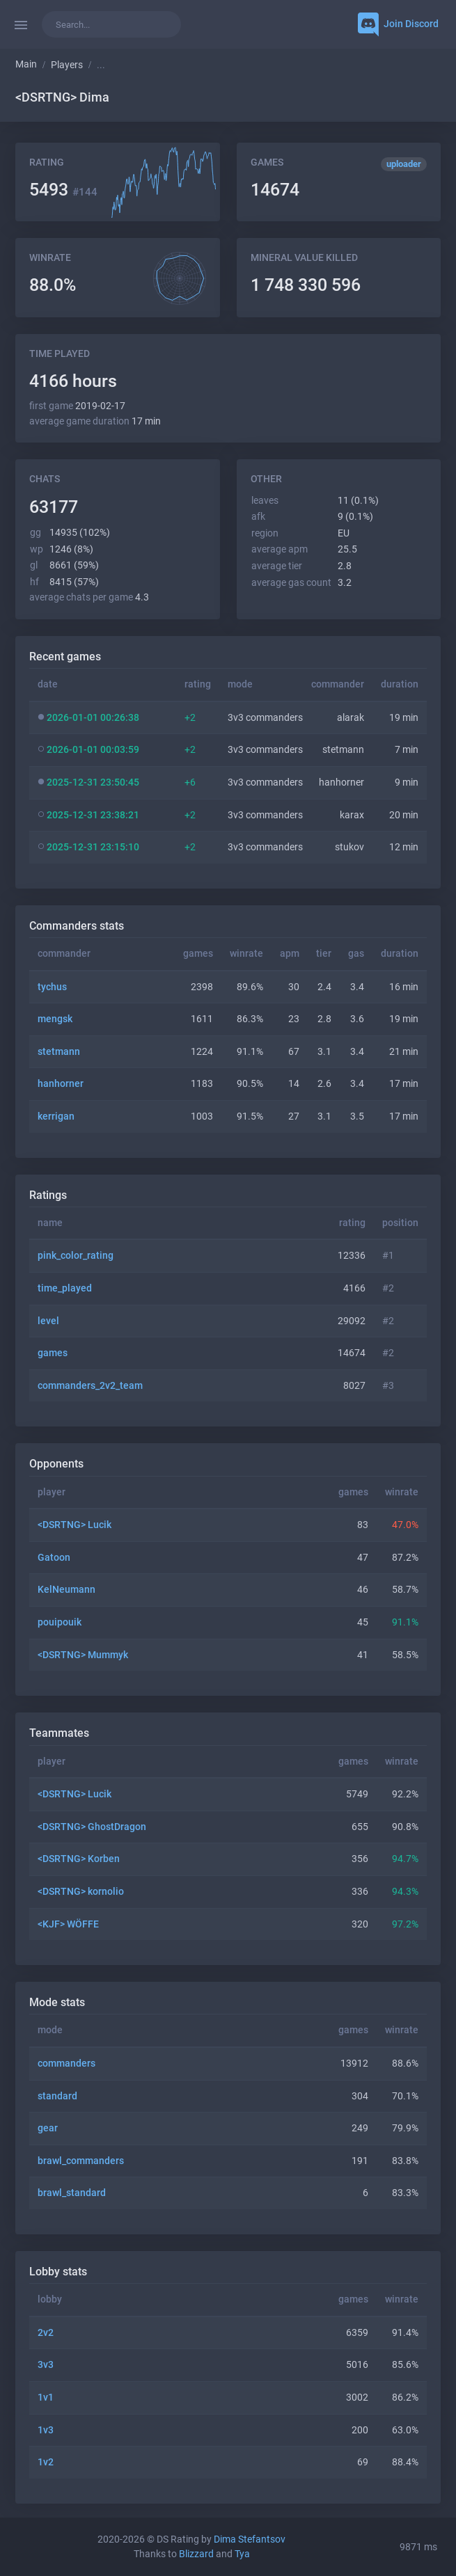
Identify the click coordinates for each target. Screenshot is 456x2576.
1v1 (46, 2397)
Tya (242, 2554)
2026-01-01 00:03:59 (93, 750)
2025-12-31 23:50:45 (93, 782)
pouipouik (59, 1622)
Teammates (59, 1733)
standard (57, 2096)
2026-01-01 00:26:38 (93, 718)
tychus (52, 987)
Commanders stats (76, 925)
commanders (66, 2063)
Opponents (56, 1463)
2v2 (46, 2333)
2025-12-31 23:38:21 (93, 815)
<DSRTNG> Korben (79, 1859)
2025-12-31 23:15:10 (93, 847)
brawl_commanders (81, 2161)
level (48, 1321)
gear (48, 2128)
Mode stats (57, 2002)
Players (67, 65)
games (53, 1353)
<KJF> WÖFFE (68, 1924)
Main (26, 64)
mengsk (55, 1019)
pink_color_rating (75, 1256)
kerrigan (56, 1116)
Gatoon (54, 1558)
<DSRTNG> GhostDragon (92, 1827)
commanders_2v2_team (90, 1386)
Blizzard (196, 2554)
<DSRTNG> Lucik (74, 1525)
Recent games (65, 656)
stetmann (59, 1052)
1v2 (46, 2462)
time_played (65, 1288)
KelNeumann (66, 1590)
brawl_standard (72, 2193)
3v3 (46, 2365)
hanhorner (61, 1084)
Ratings (48, 1195)
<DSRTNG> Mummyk (83, 1655)
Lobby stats (58, 2271)
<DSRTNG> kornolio (81, 1892)
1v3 (46, 2430)
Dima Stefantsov (249, 2539)
